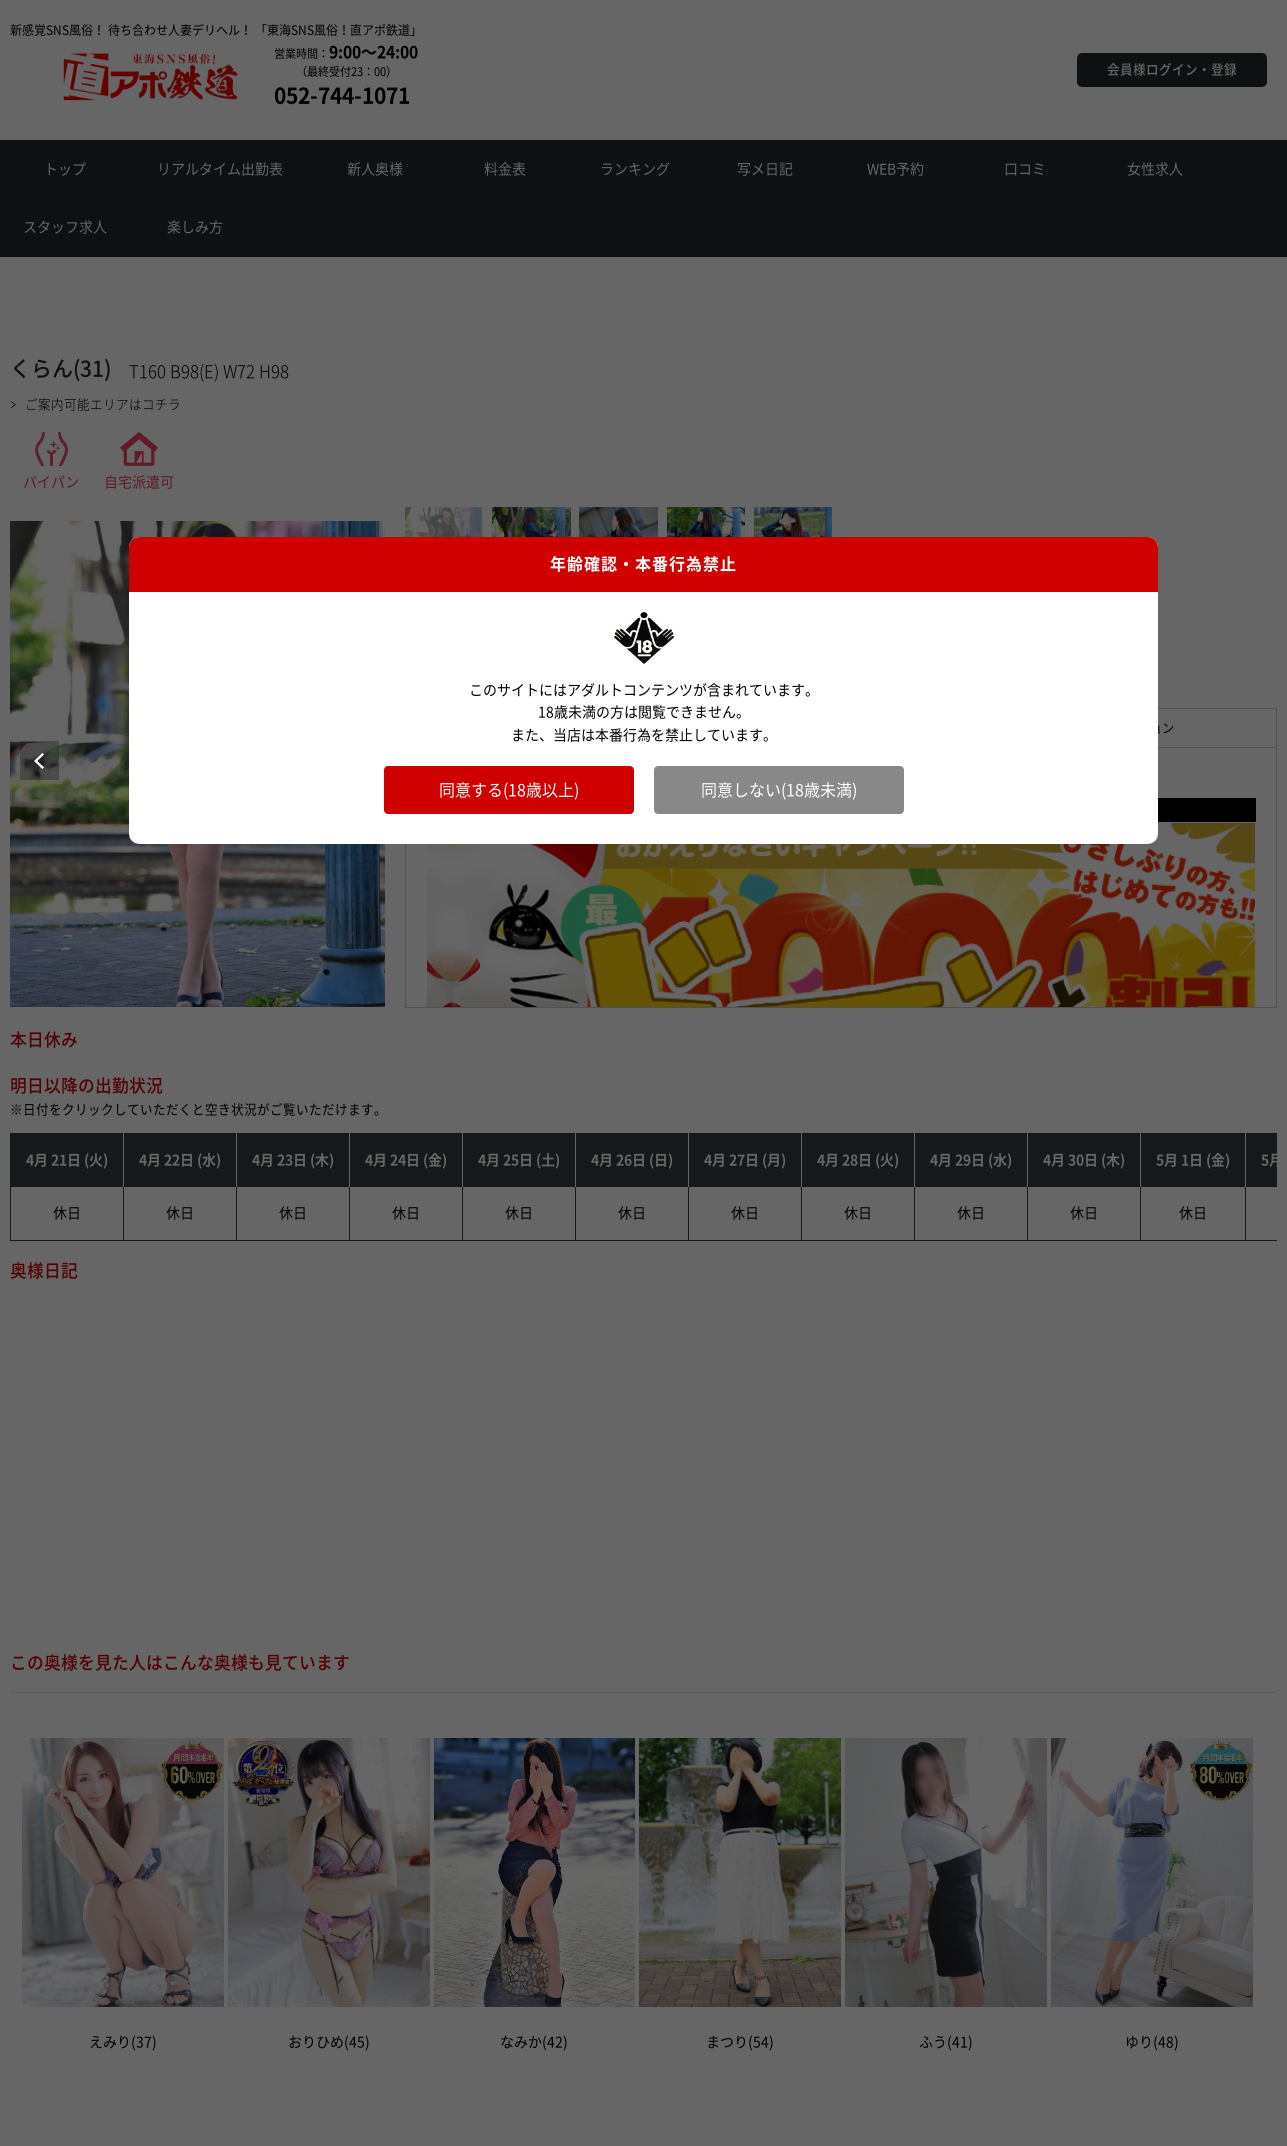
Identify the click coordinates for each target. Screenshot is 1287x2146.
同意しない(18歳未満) (779, 790)
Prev (39, 760)
